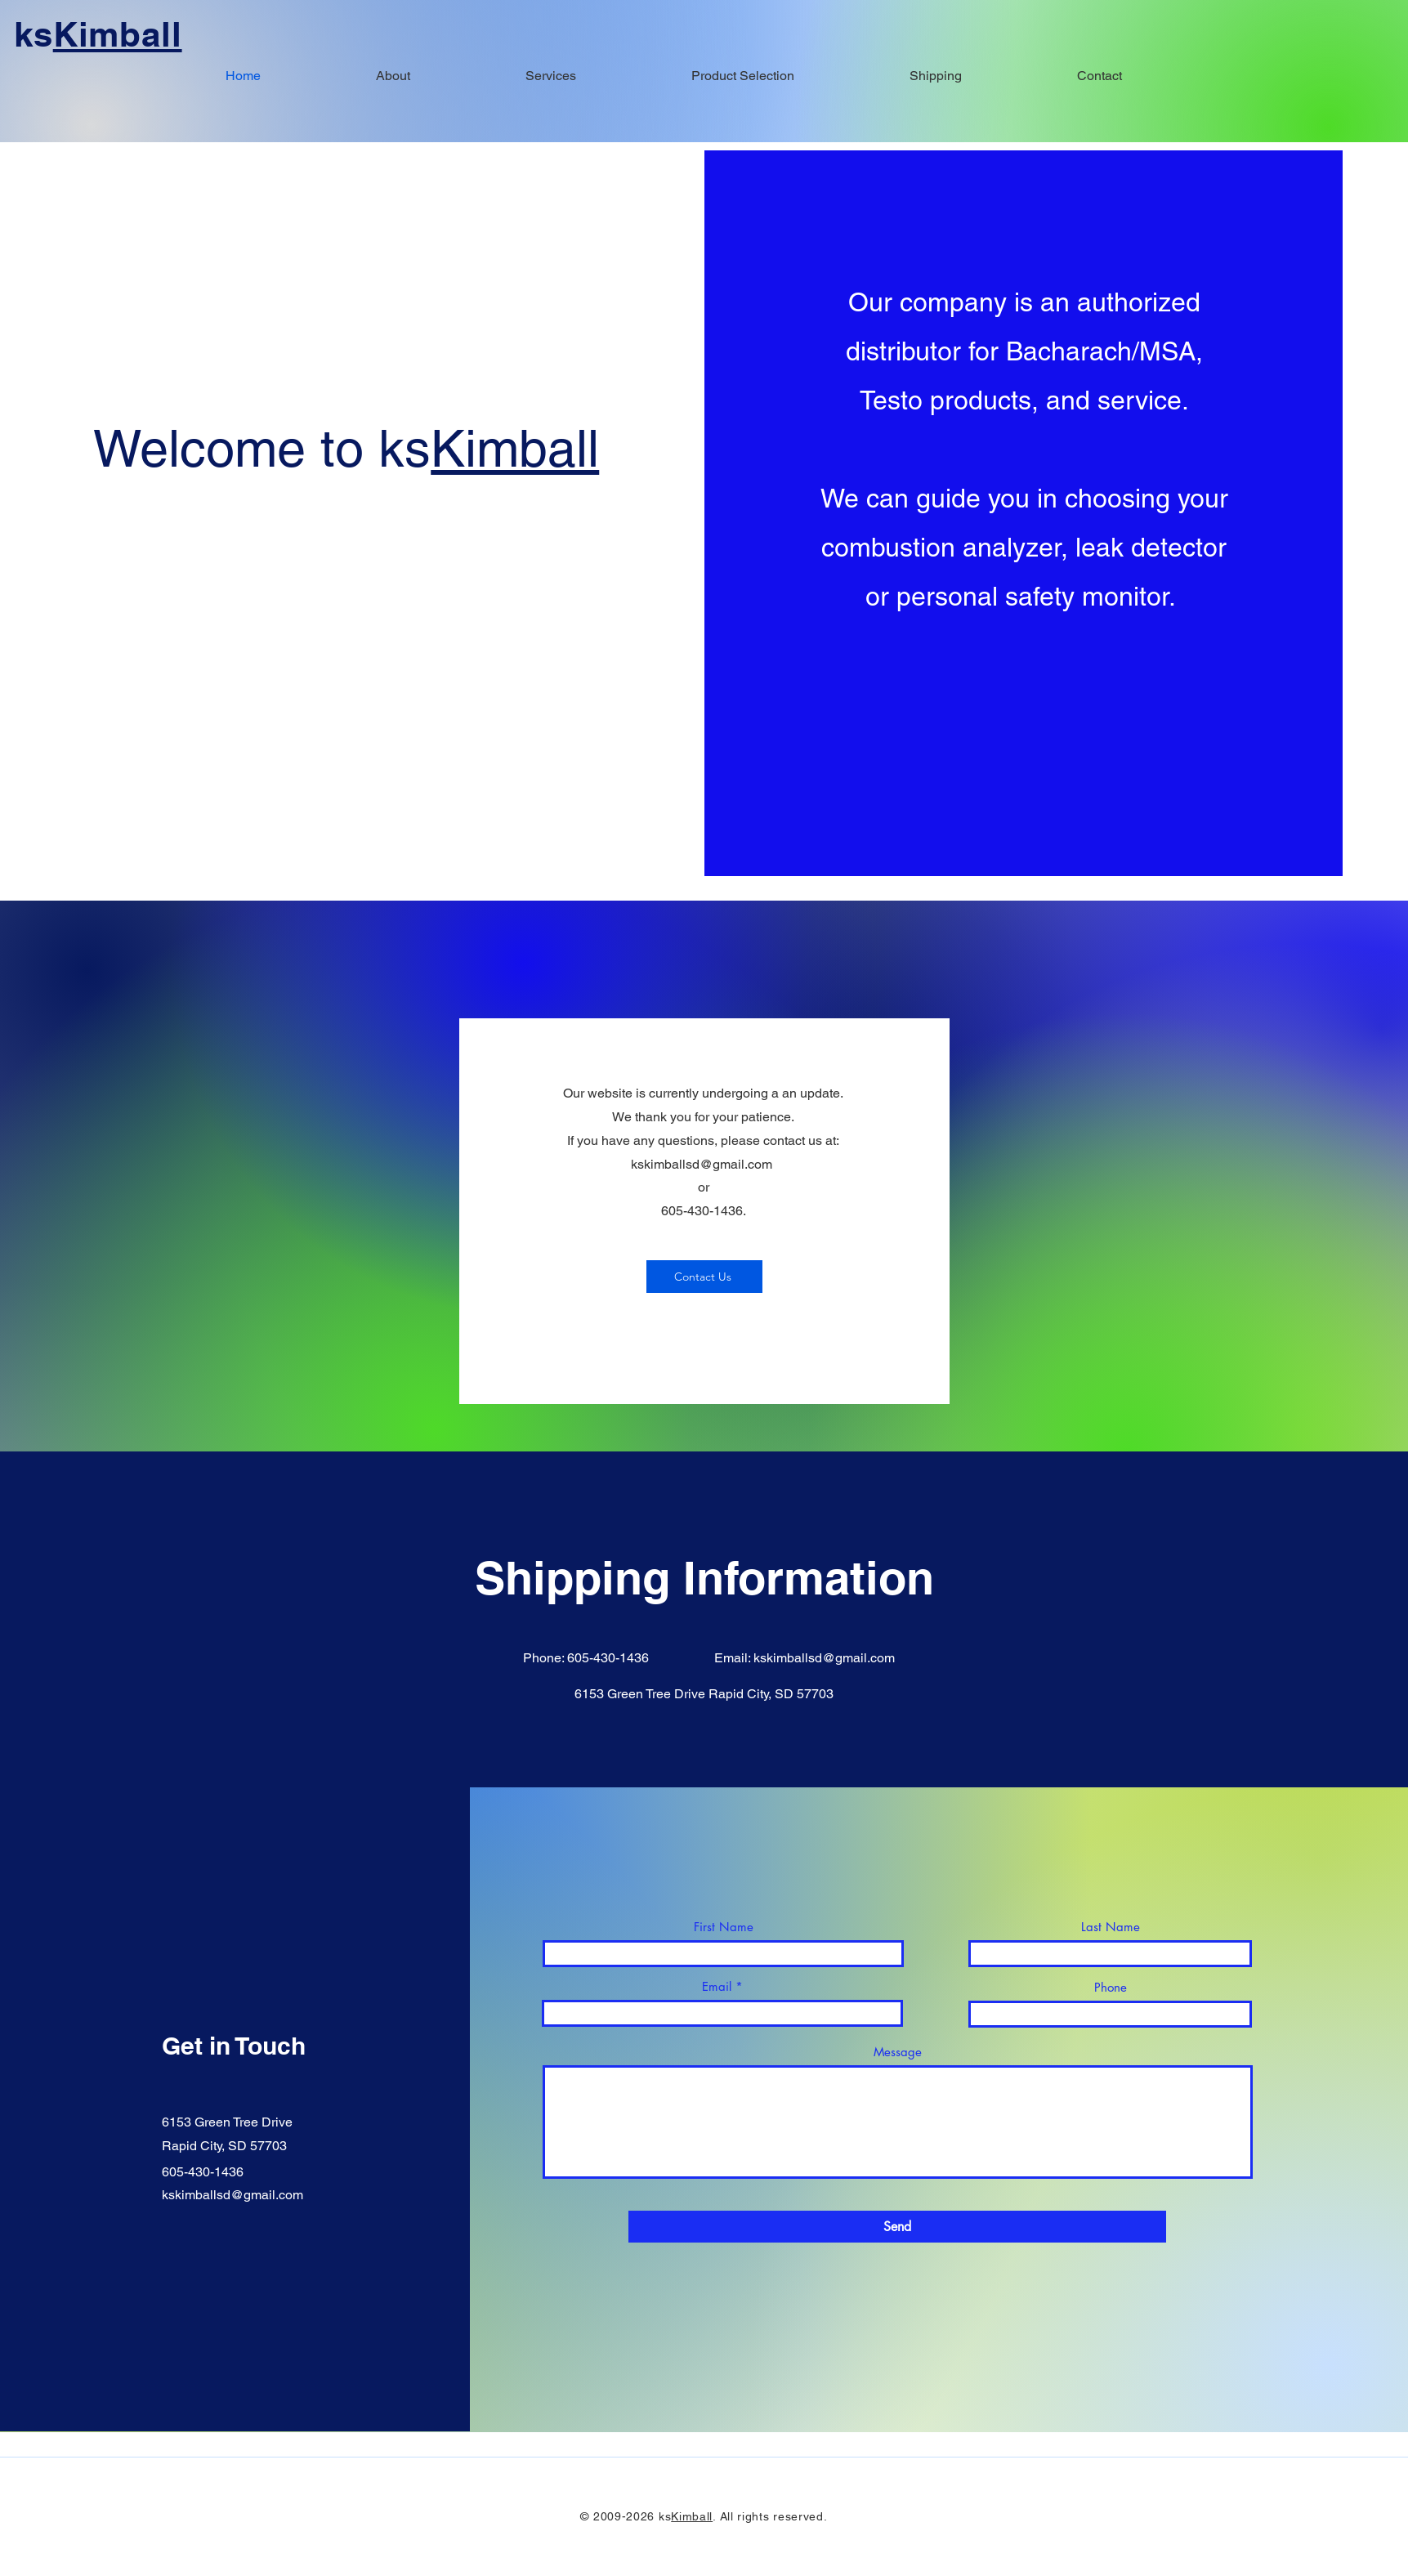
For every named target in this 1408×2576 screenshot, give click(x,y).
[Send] (897, 2227)
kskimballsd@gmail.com (701, 1164)
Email (716, 1986)
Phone (1110, 1987)
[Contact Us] (704, 1276)
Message (898, 2052)
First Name (723, 1927)
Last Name (1110, 1927)
